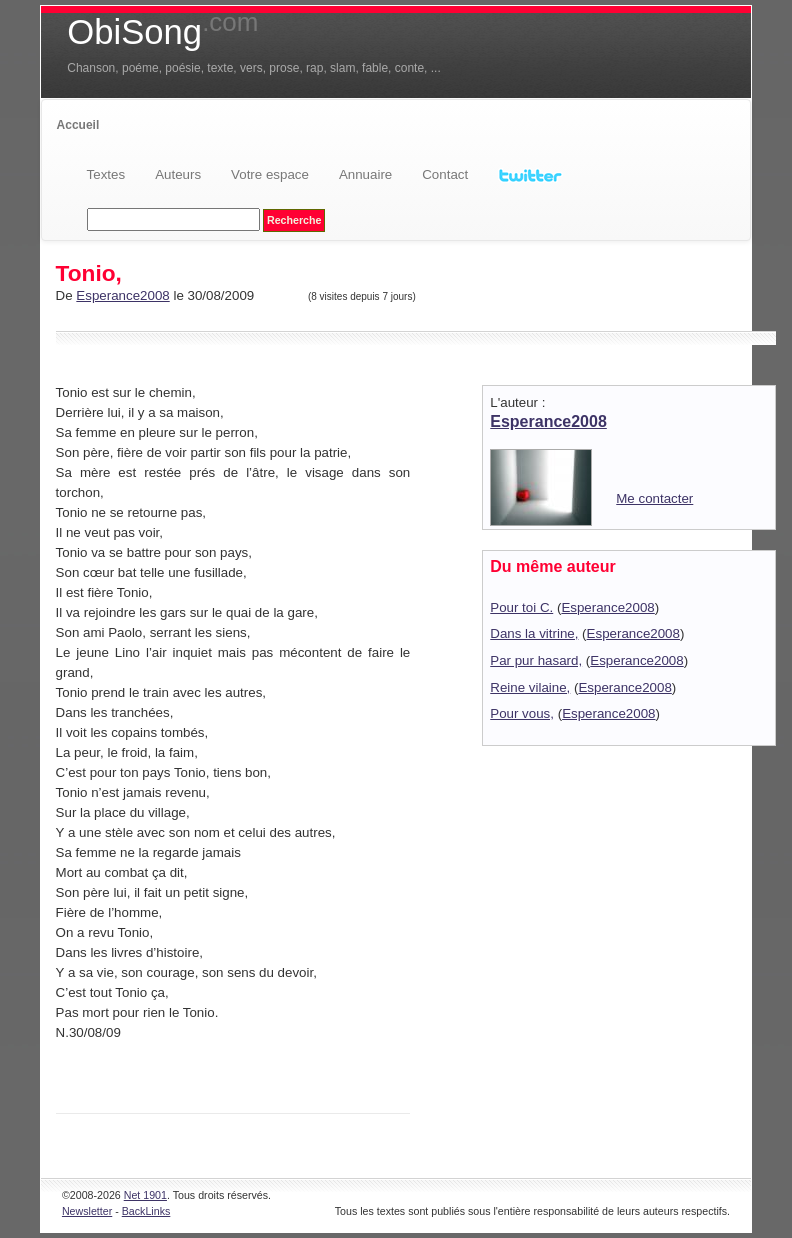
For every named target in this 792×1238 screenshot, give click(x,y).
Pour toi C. (521, 607)
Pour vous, (522, 713)
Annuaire (365, 174)
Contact (445, 174)
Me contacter (654, 498)
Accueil (78, 125)
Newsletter (87, 1211)
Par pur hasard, (536, 660)
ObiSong (162, 32)
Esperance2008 (122, 295)
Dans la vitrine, (534, 633)
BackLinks (146, 1211)
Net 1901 (145, 1195)
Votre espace (270, 174)
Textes (106, 174)
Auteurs (178, 174)
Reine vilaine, (530, 687)
